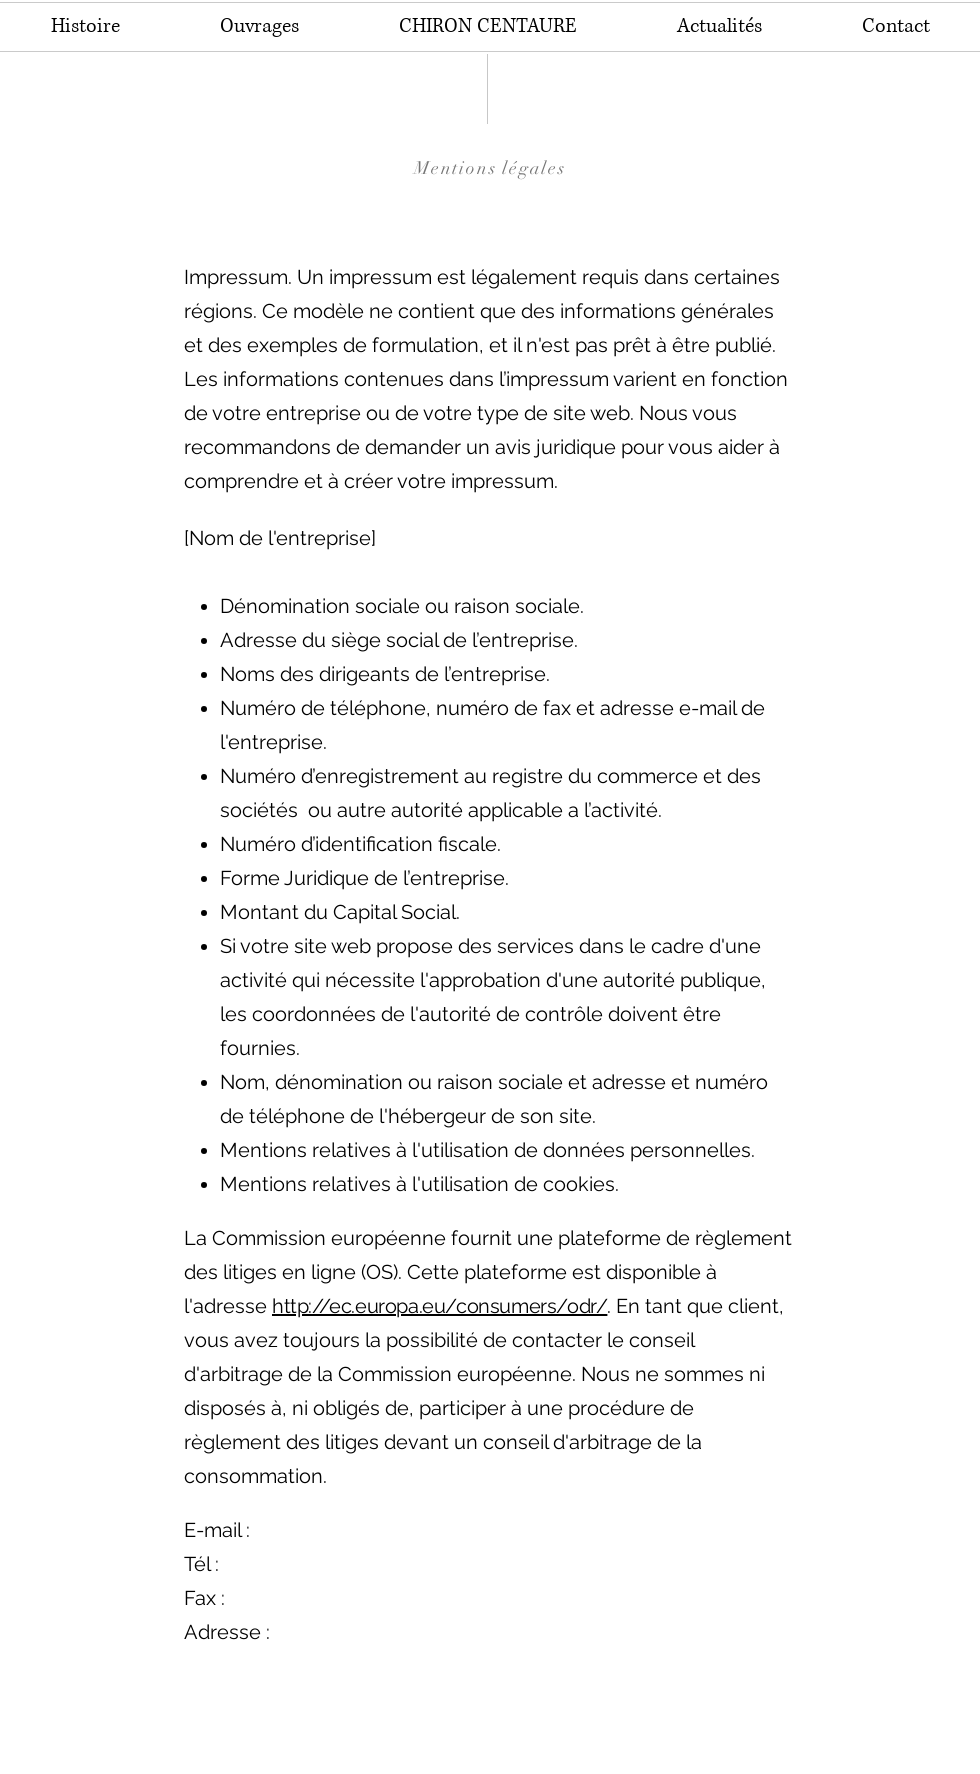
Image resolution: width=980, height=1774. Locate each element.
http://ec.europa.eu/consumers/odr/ (439, 1306)
